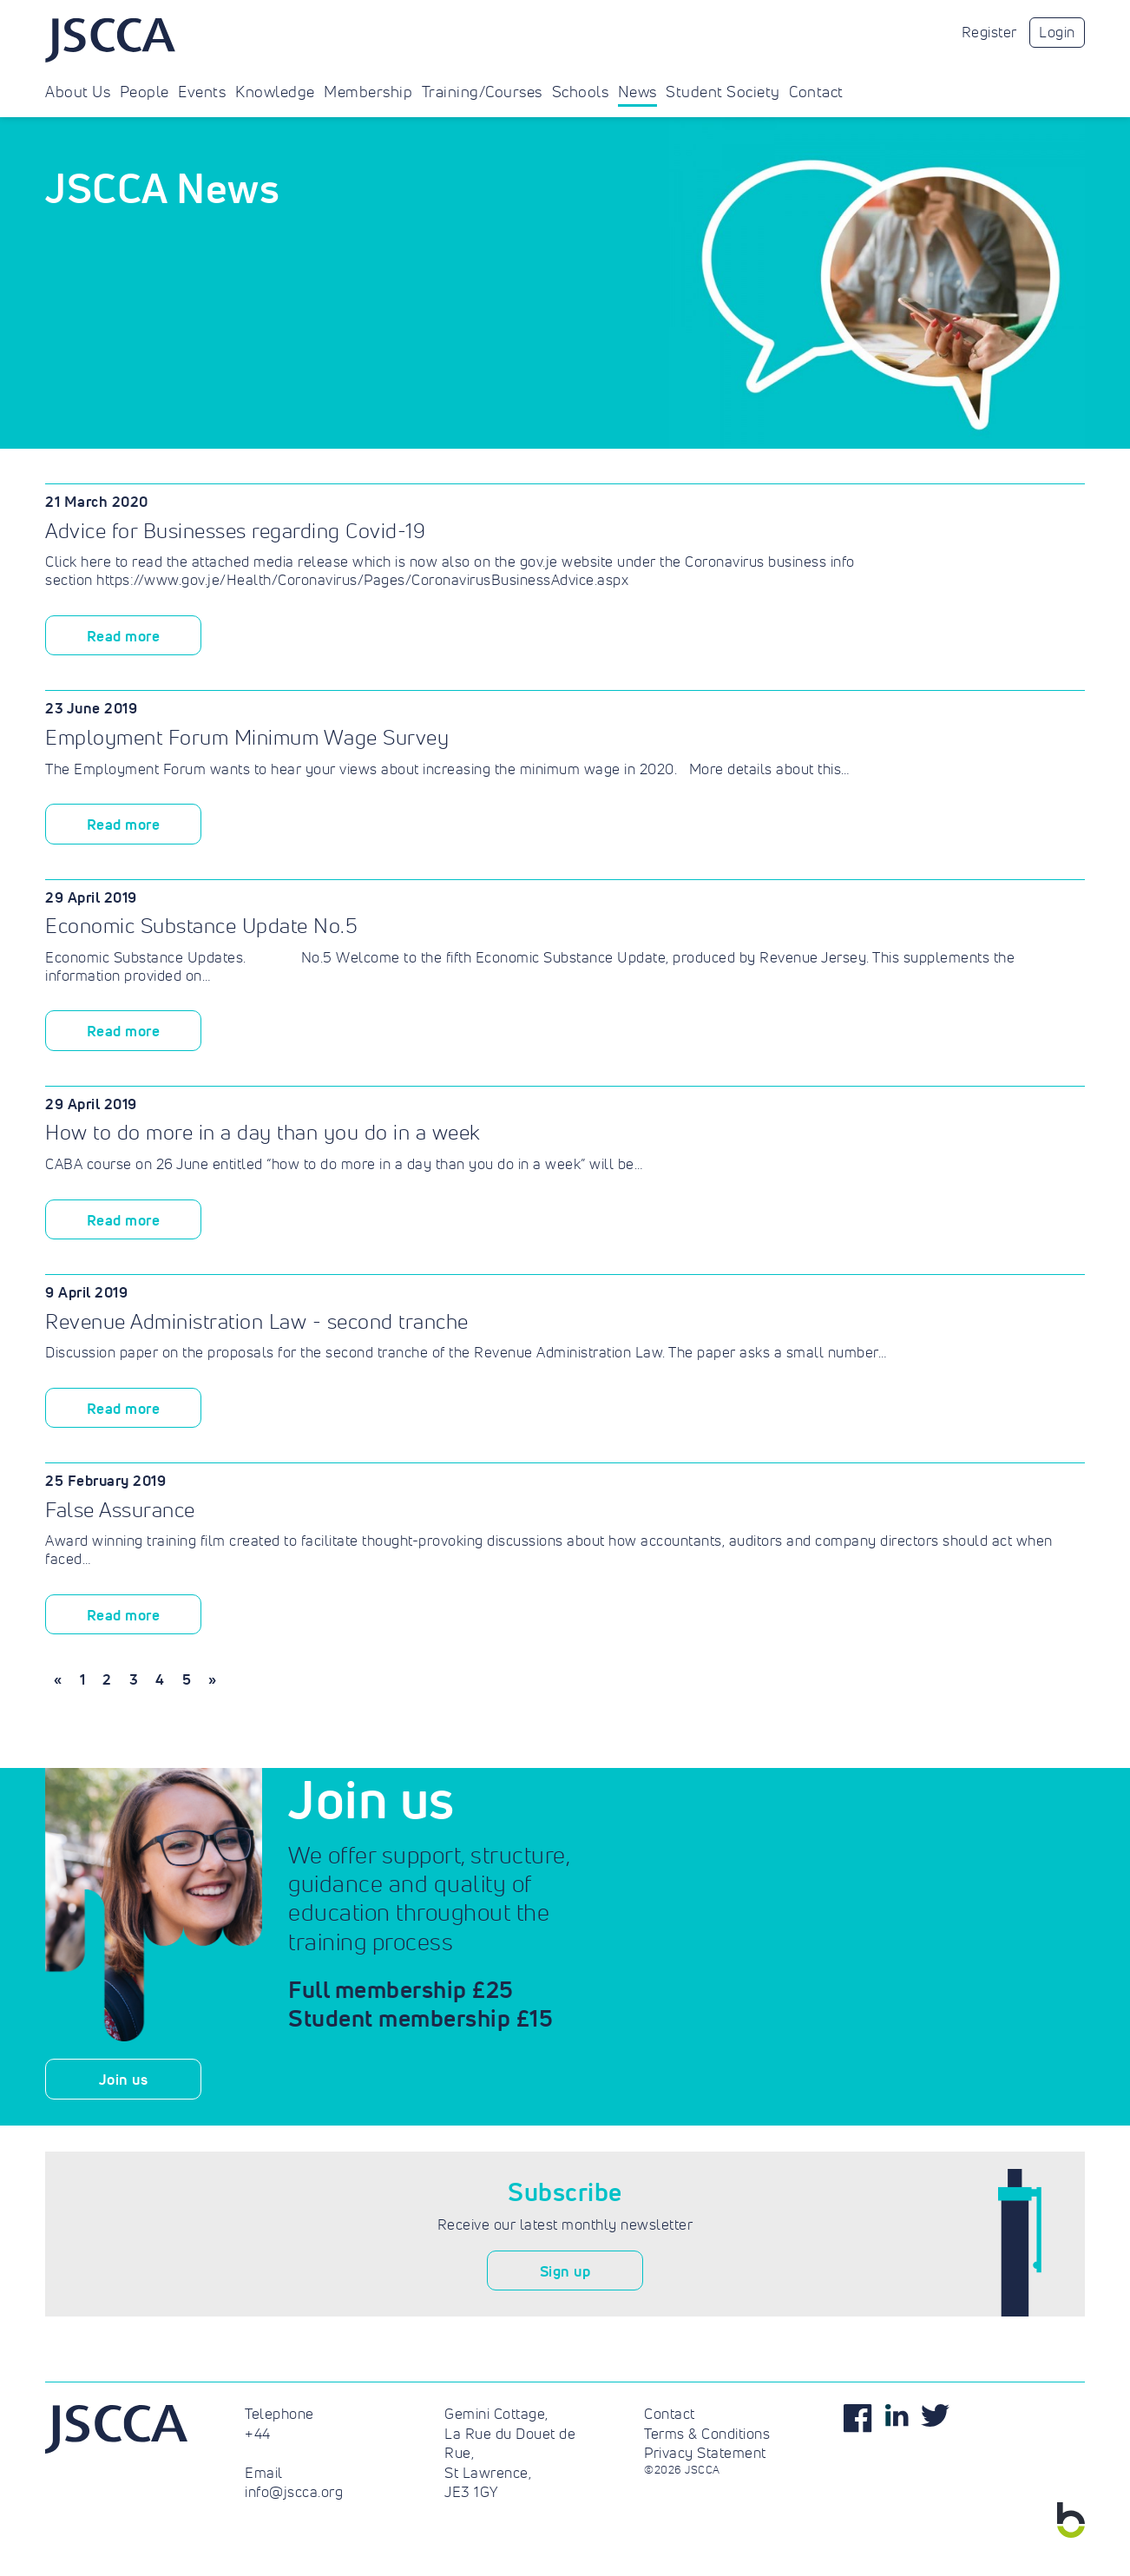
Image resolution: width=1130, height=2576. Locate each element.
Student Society (723, 92)
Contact (816, 92)
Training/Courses (482, 92)
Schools (580, 92)
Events (202, 92)
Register (989, 32)
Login (1057, 32)
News (637, 92)
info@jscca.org (294, 2491)
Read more (124, 636)
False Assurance (120, 1509)
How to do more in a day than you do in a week (263, 1132)
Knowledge (275, 92)
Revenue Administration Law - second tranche (257, 1321)
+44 (258, 2433)
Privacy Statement (705, 2452)
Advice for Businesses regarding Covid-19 (235, 530)
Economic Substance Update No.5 (201, 925)
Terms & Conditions (707, 2433)
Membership (368, 92)
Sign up (565, 2271)
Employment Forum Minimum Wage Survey (247, 737)
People (144, 92)
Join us (123, 2079)
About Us (77, 92)
